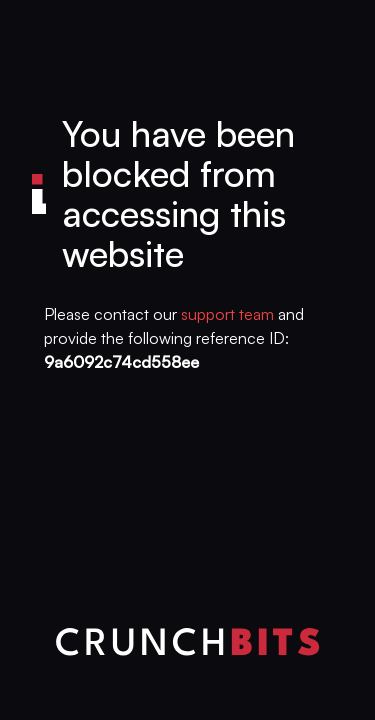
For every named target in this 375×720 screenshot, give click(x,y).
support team (227, 314)
